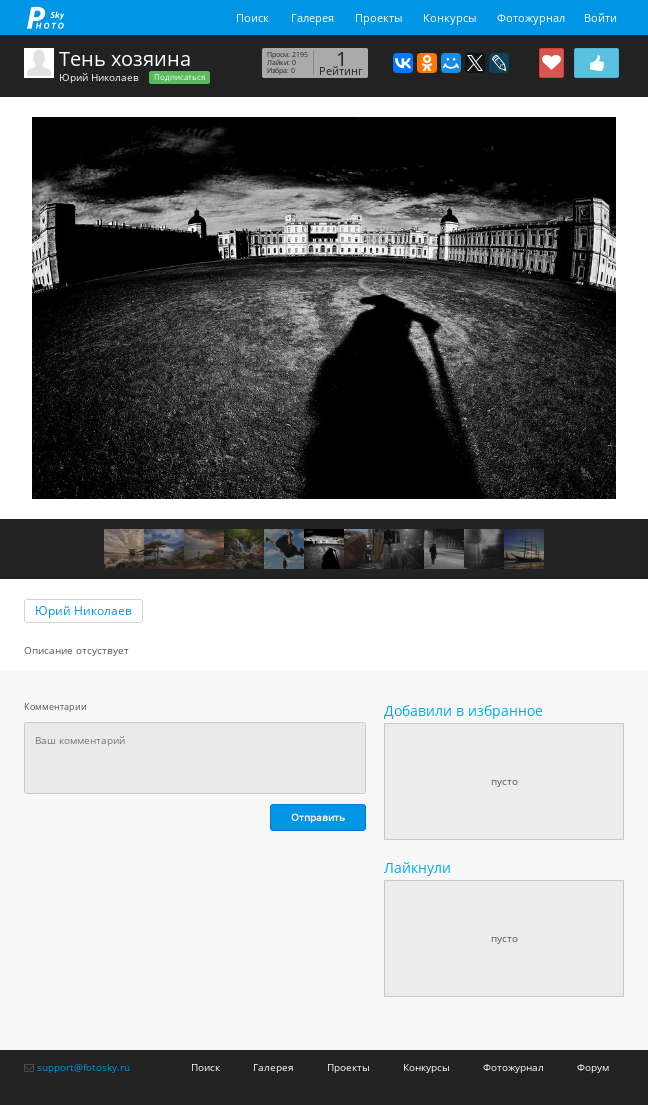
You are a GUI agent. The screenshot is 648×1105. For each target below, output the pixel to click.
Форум (593, 1067)
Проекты (378, 17)
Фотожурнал (531, 17)
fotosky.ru (46, 17)
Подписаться (179, 77)
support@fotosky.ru (83, 1067)
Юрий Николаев (99, 77)
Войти (600, 17)
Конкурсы (449, 17)
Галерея (312, 17)
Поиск (252, 17)
